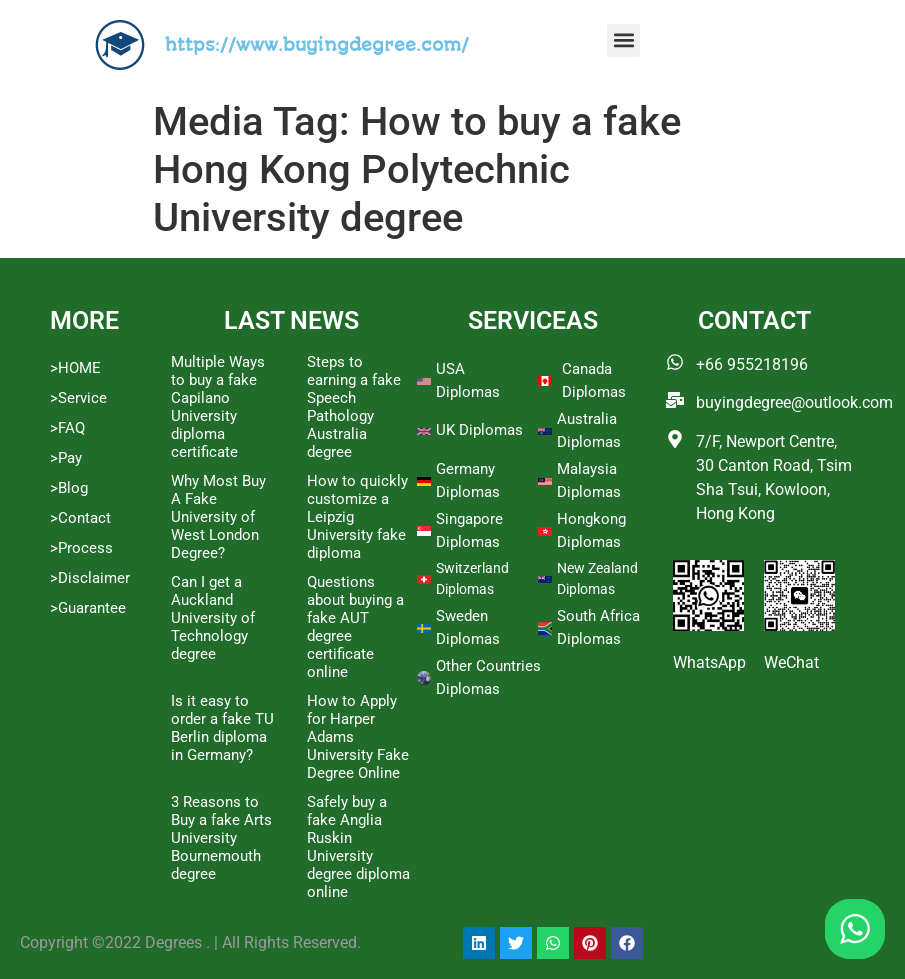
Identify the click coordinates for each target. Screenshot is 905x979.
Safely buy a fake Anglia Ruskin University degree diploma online (358, 847)
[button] (623, 40)
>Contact (80, 518)
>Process (81, 548)
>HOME (75, 368)
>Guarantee (88, 608)
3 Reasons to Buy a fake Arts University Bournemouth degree (221, 838)
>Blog (69, 488)
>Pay (66, 458)
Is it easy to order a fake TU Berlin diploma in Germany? (222, 728)
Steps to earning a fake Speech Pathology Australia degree (354, 407)
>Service (78, 398)
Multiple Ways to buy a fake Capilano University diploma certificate (218, 407)
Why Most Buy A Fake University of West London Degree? (218, 517)
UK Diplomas (479, 430)
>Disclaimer (90, 578)
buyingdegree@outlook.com (794, 402)
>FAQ (67, 428)
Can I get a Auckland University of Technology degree (213, 618)
